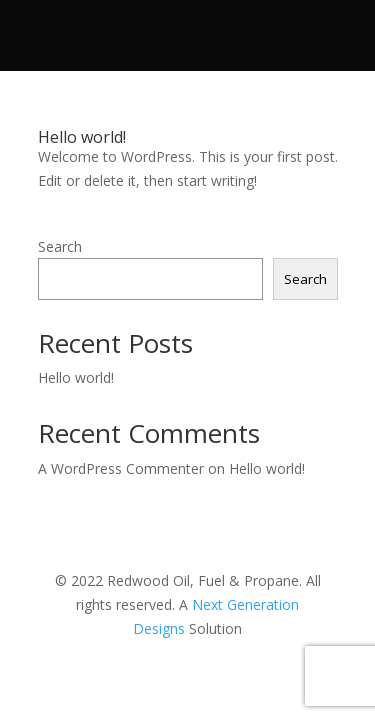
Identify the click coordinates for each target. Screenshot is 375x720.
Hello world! (82, 137)
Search (60, 246)
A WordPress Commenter (121, 468)
